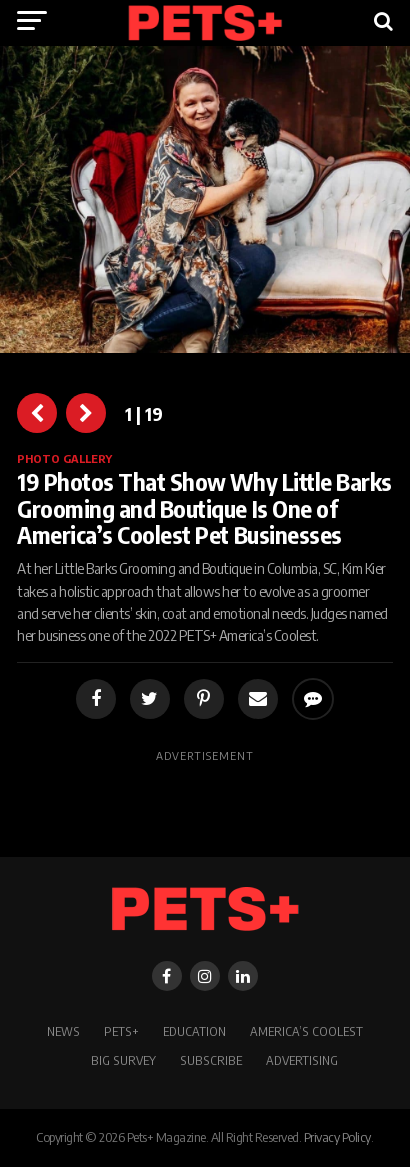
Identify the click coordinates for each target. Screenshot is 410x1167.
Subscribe (211, 1060)
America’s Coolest (306, 1031)
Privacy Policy (337, 1137)
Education (194, 1031)
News (63, 1031)
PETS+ (121, 1031)
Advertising (302, 1060)
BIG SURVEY (123, 1060)
